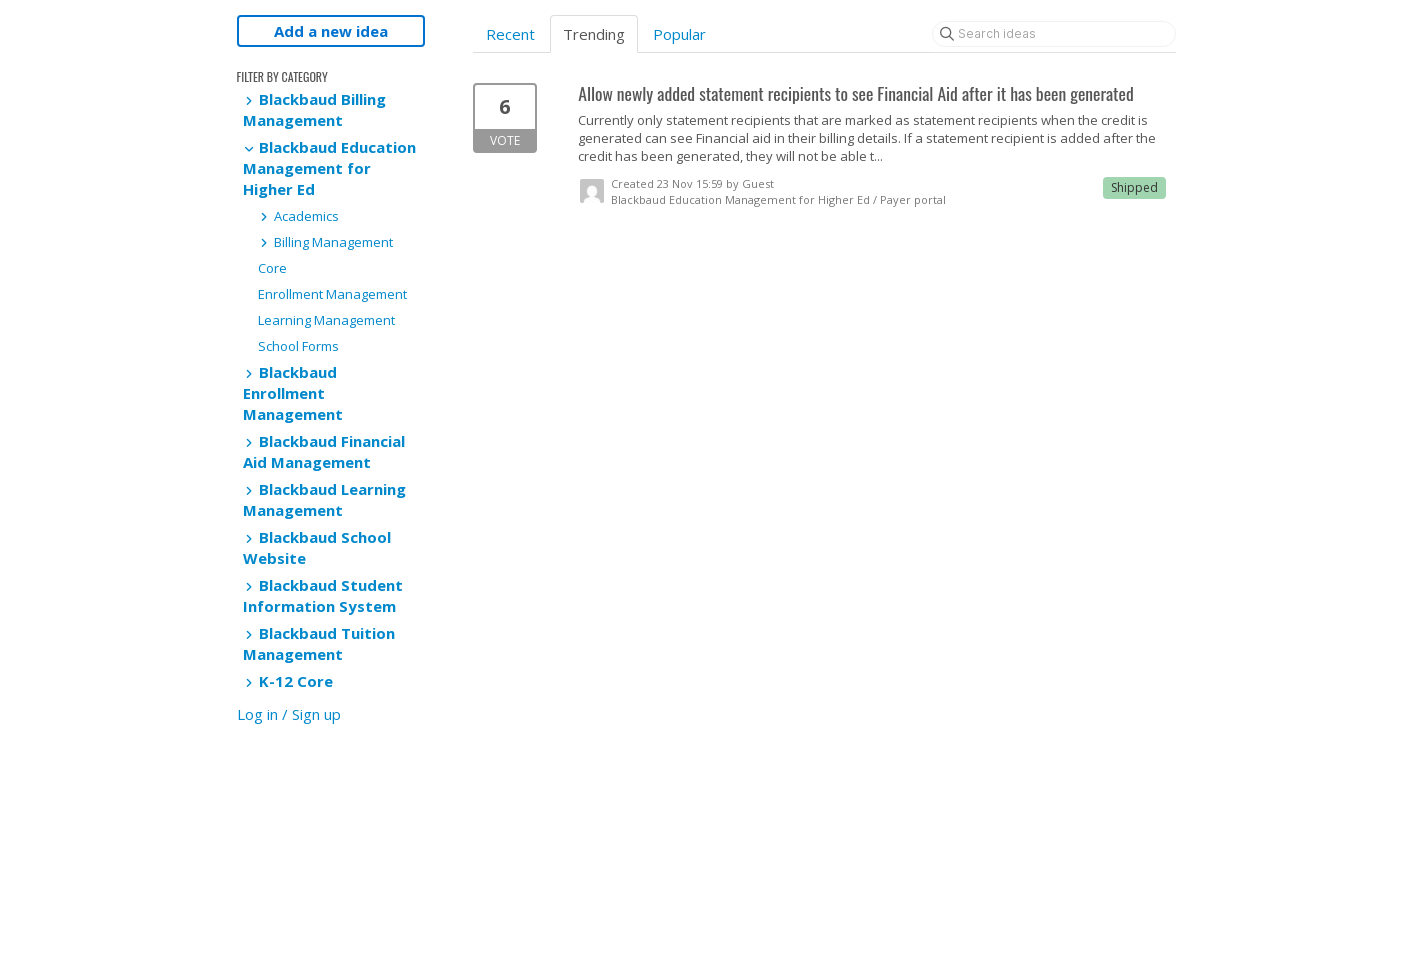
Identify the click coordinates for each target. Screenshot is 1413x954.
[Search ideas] (1054, 34)
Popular (679, 34)
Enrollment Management (332, 294)
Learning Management (326, 320)
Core (272, 268)
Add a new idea (331, 31)
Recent (510, 34)
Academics (298, 216)
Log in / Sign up (289, 714)
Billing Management (325, 242)
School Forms (298, 346)
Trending (594, 34)
